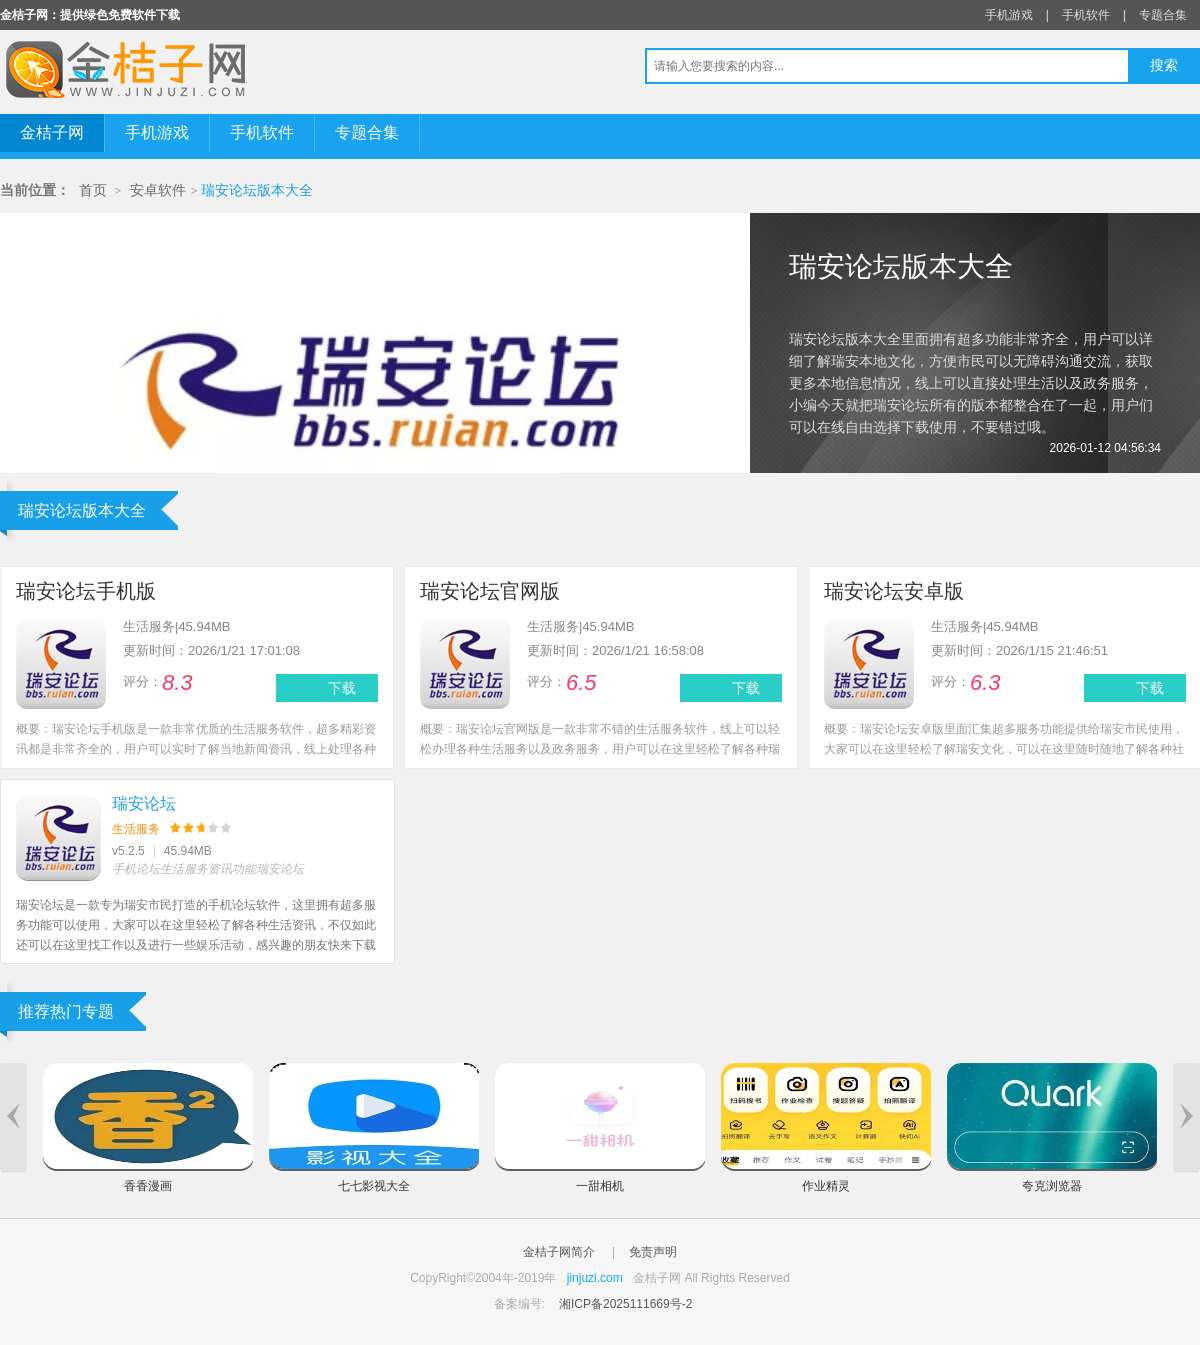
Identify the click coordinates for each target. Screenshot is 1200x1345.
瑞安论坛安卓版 (894, 591)
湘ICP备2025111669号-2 (625, 1304)
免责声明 (653, 1252)
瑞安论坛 (144, 803)
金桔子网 (52, 132)
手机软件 (1086, 15)
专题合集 (1163, 15)
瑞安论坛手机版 (86, 591)
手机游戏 (1009, 15)
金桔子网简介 (559, 1252)
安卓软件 (158, 190)
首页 (93, 190)
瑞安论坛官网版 (490, 591)
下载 (342, 688)
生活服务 (136, 829)
